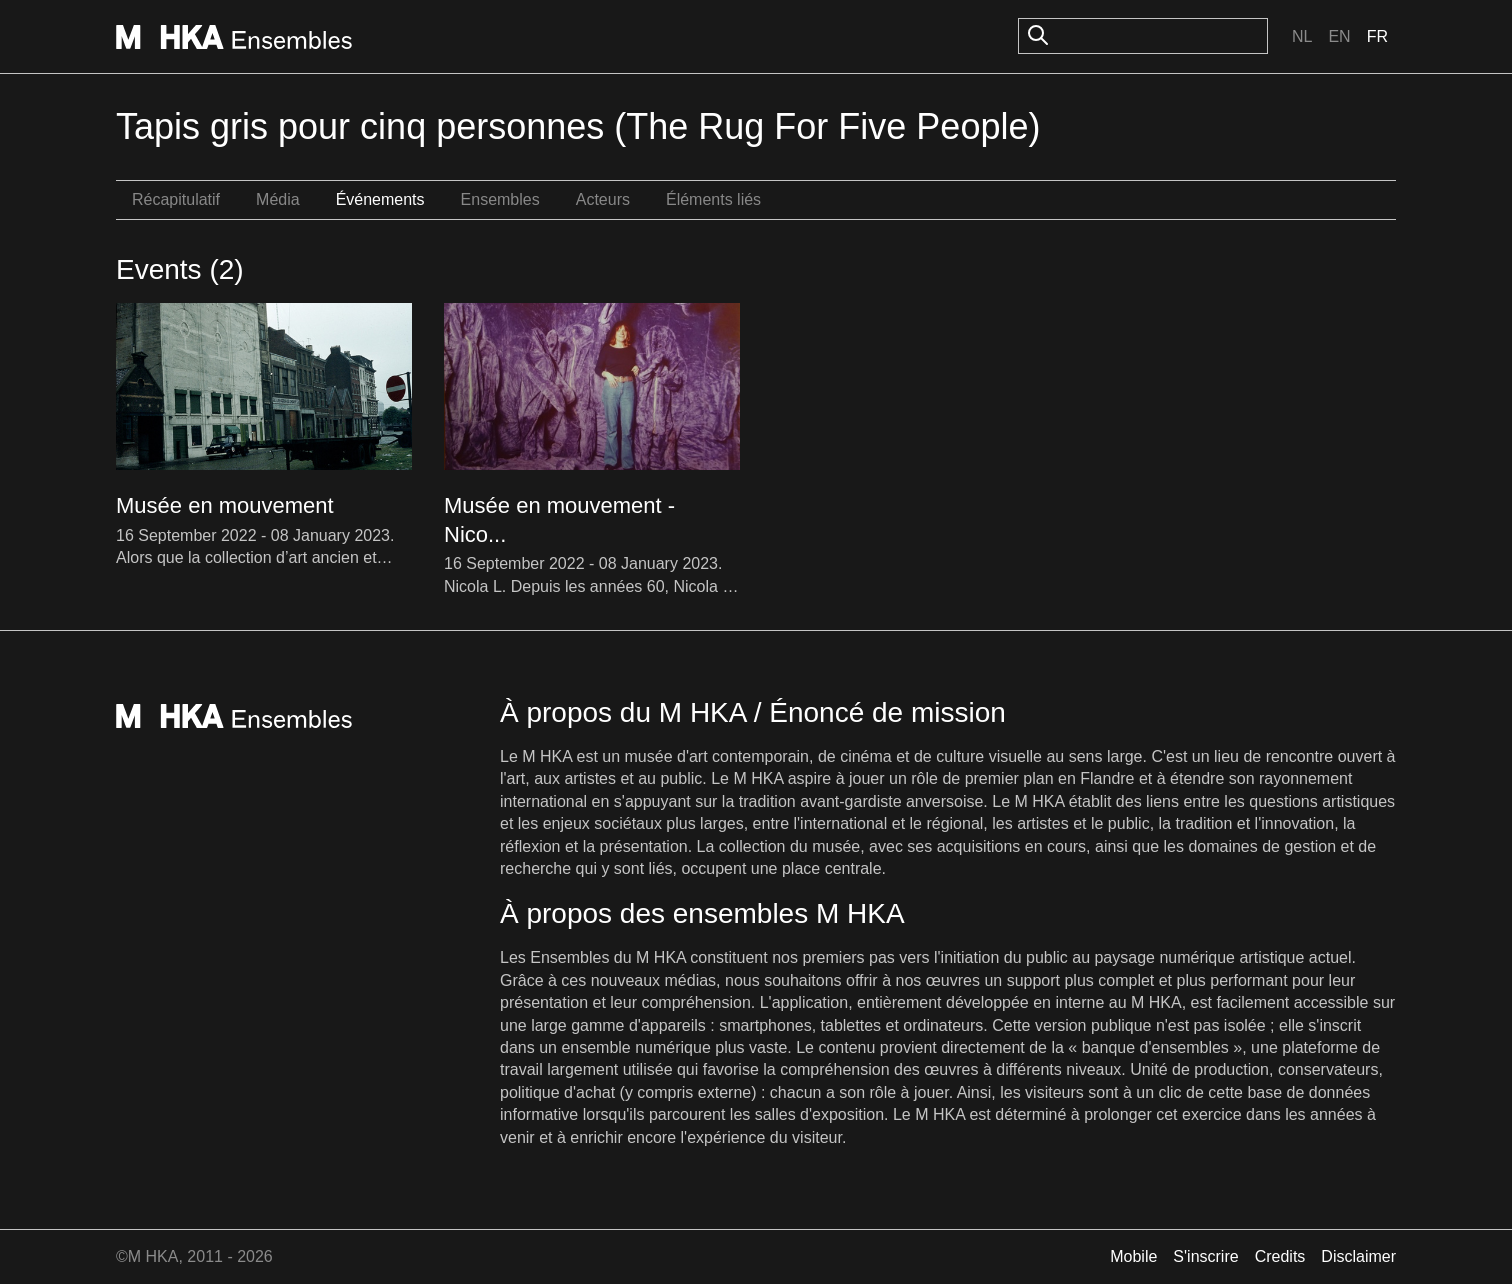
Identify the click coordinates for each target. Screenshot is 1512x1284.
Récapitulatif (176, 199)
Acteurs (603, 199)
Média (278, 199)
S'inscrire (1205, 1256)
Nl (1302, 36)
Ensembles (500, 199)
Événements (380, 199)
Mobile (1133, 1256)
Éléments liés (713, 199)
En (1339, 36)
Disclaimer (1358, 1256)
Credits (1280, 1256)
